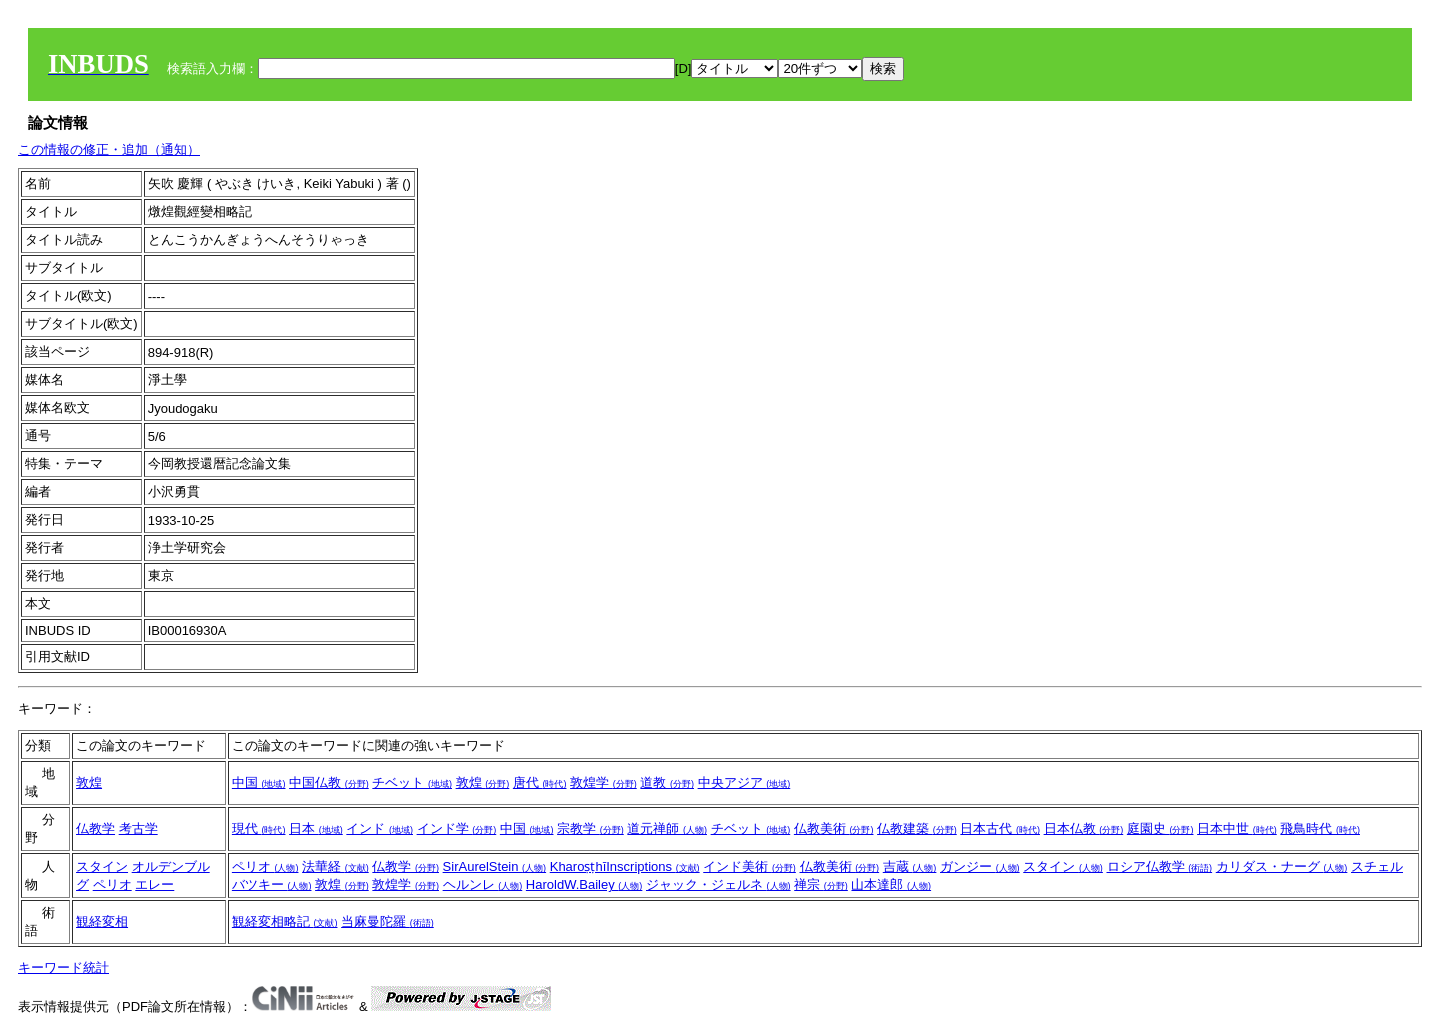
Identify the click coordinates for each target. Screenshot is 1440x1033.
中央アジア (744, 782)
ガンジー (980, 866)
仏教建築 (917, 828)
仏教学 (95, 828)
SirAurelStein (494, 866)
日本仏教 (1084, 828)
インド (379, 828)
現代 (259, 828)
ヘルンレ (483, 884)
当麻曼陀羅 (387, 921)
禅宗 (821, 884)
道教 (667, 782)
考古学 (138, 828)
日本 (316, 828)
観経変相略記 (285, 921)
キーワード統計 (63, 967)
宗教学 (590, 828)
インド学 (457, 828)
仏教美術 (834, 828)
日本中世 (1237, 828)
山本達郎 (891, 884)
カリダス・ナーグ (1282, 866)
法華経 (335, 866)
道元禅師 (667, 828)
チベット (412, 782)
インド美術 (749, 866)
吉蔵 (910, 866)
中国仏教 (329, 782)
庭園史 (1160, 828)
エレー (154, 884)
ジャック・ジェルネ (718, 884)
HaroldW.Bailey (584, 884)
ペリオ (112, 884)
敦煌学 (603, 782)
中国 (259, 782)
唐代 (540, 782)
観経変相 (102, 921)
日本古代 (1000, 828)
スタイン (102, 866)
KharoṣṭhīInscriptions (625, 866)
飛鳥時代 (1320, 828)
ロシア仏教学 (1160, 866)
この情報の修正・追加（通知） (109, 149)
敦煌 (89, 782)
